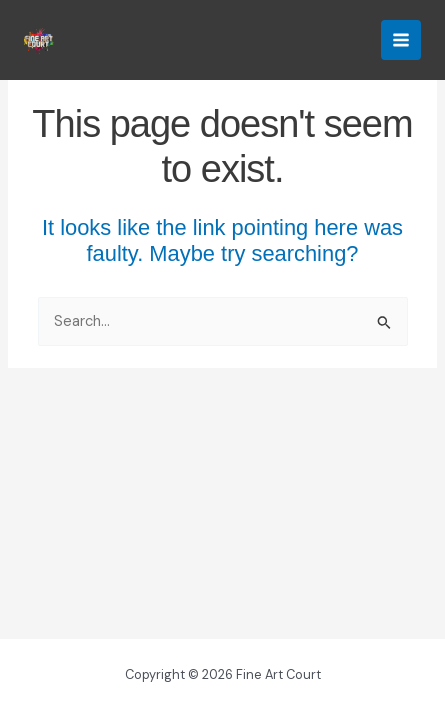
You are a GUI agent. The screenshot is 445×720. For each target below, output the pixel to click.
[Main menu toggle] (401, 40)
